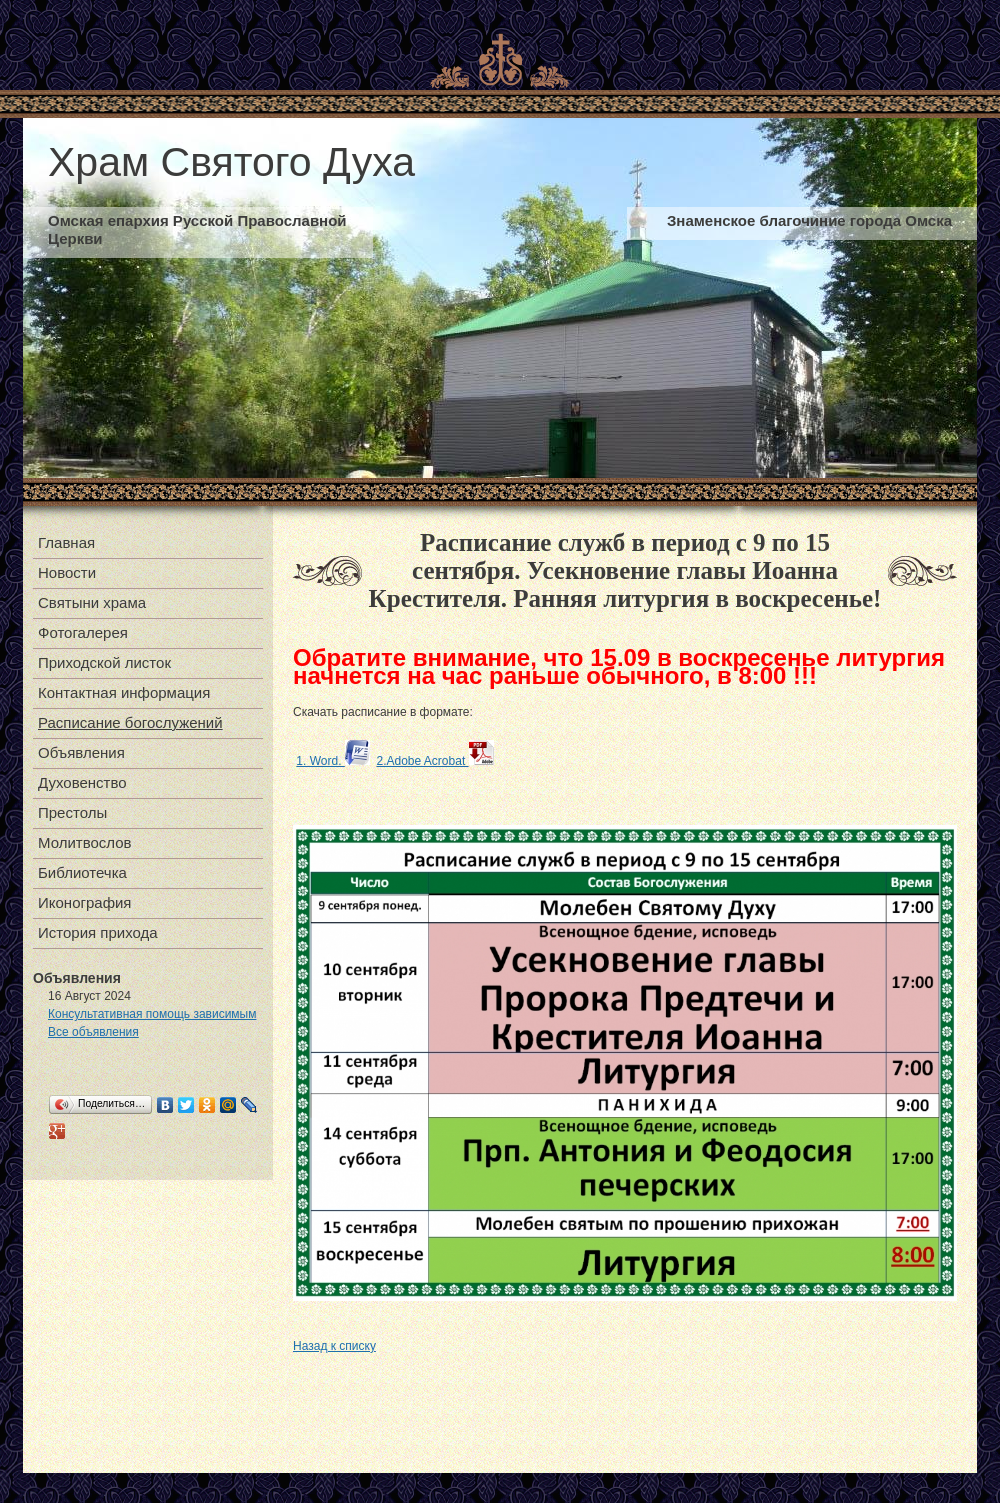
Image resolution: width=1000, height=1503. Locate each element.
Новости (67, 572)
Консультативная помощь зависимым (152, 1014)
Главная (66, 542)
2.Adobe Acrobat (434, 761)
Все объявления (93, 1032)
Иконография (84, 902)
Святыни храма (92, 602)
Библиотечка (82, 872)
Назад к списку (334, 1346)
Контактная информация (124, 692)
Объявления (81, 752)
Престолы (72, 812)
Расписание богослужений (130, 722)
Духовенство (82, 782)
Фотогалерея (83, 632)
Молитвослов (85, 842)
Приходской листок (104, 662)
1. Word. (332, 761)
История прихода (98, 932)
